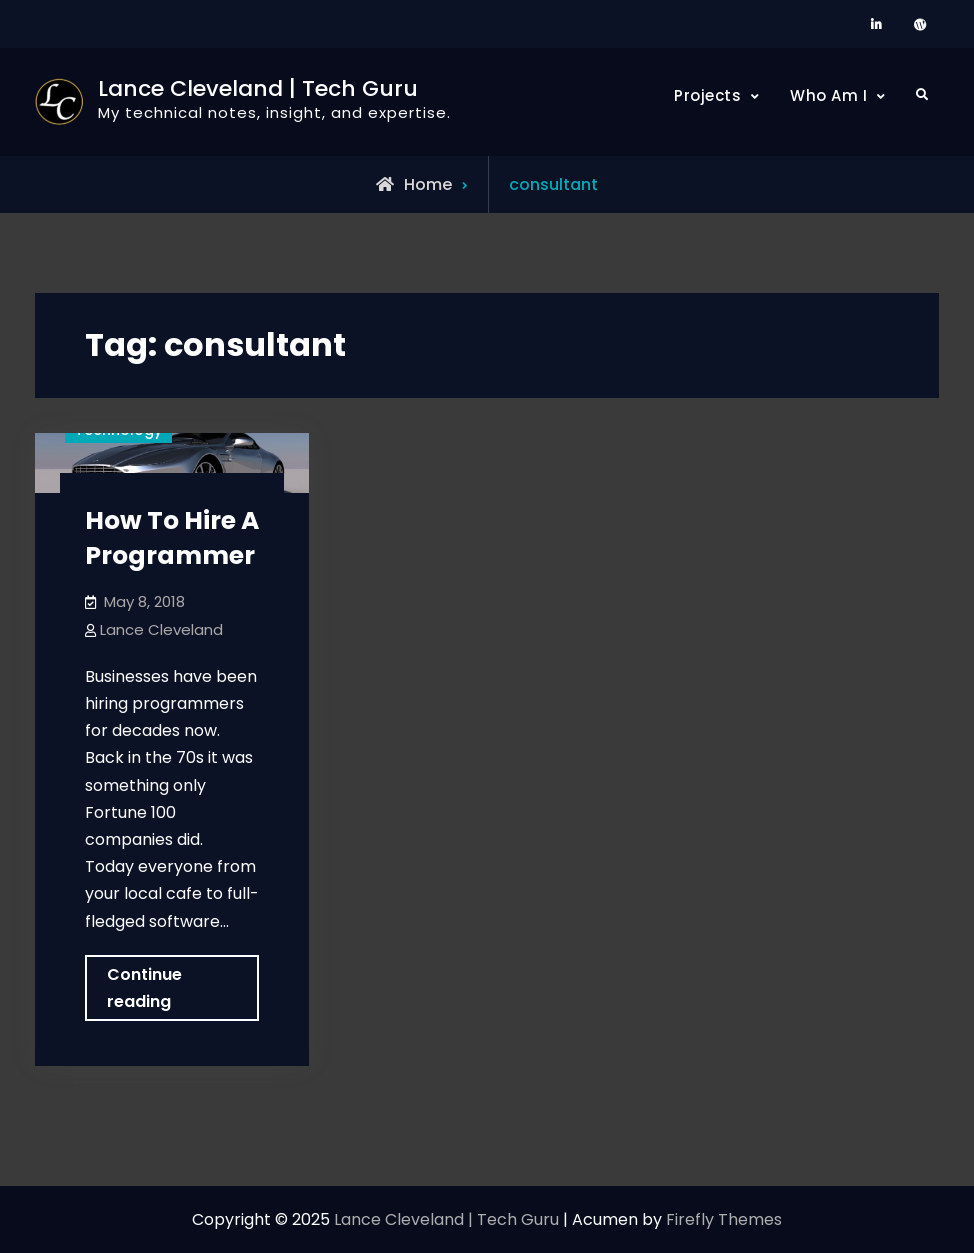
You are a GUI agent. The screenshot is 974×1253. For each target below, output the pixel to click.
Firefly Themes (724, 1219)
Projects (707, 95)
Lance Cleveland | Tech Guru (258, 88)
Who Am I (828, 95)
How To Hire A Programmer (172, 538)
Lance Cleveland (161, 629)
